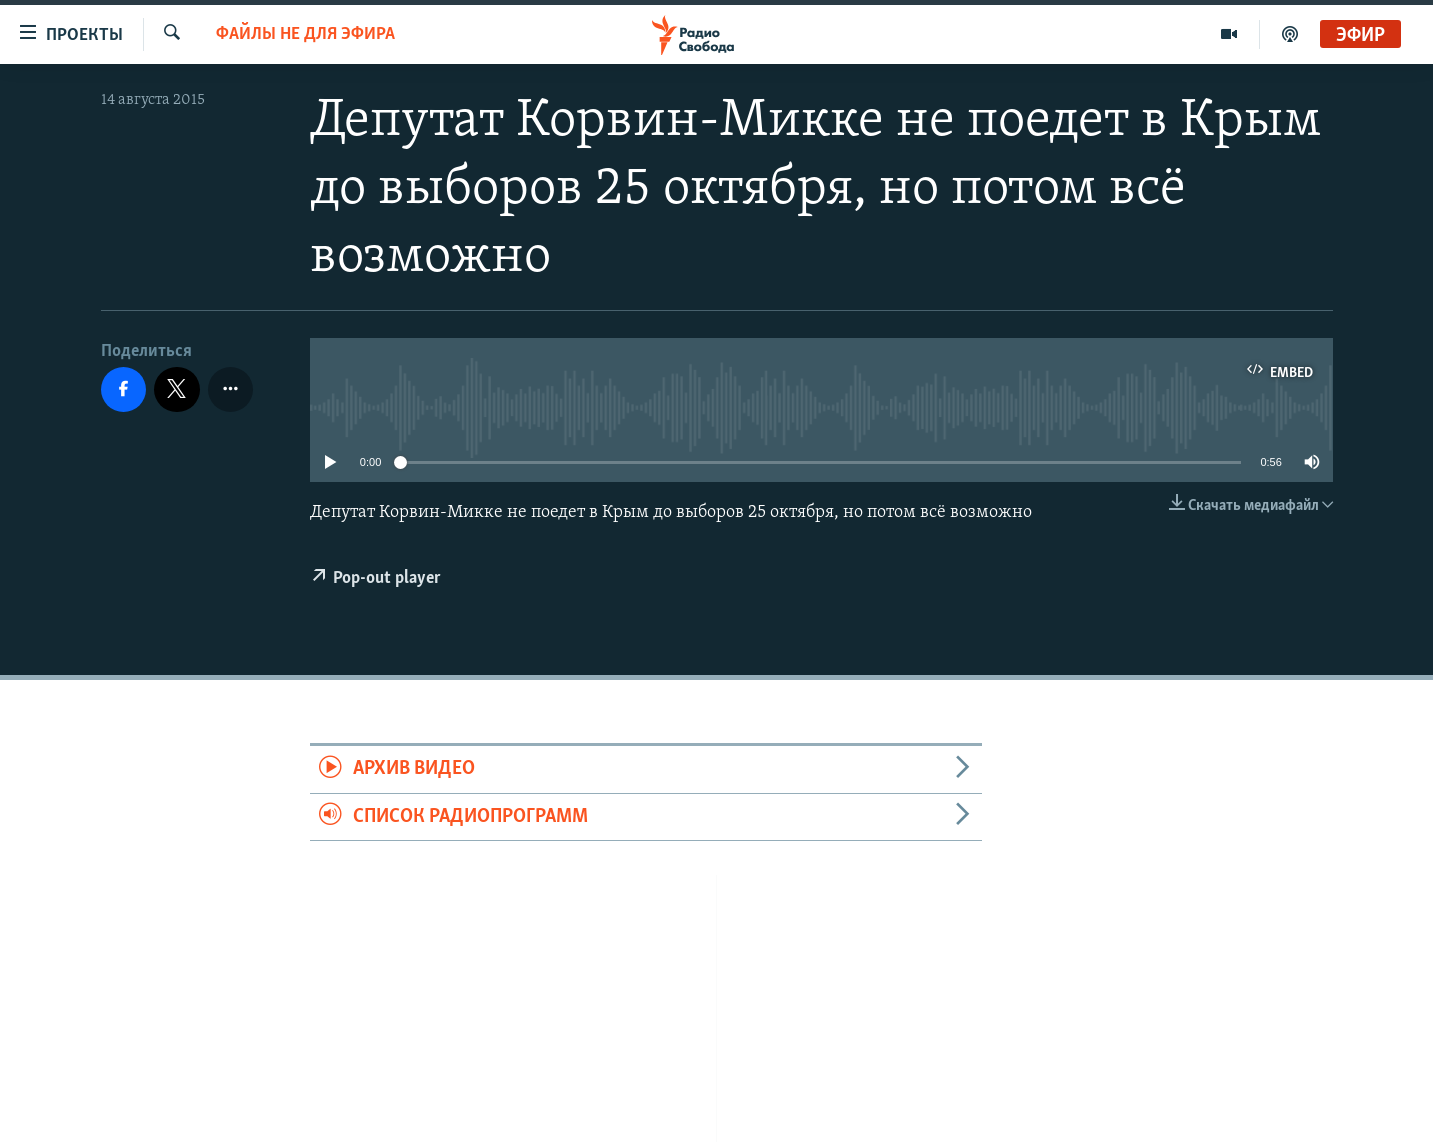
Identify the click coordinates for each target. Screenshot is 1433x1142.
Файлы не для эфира (305, 34)
